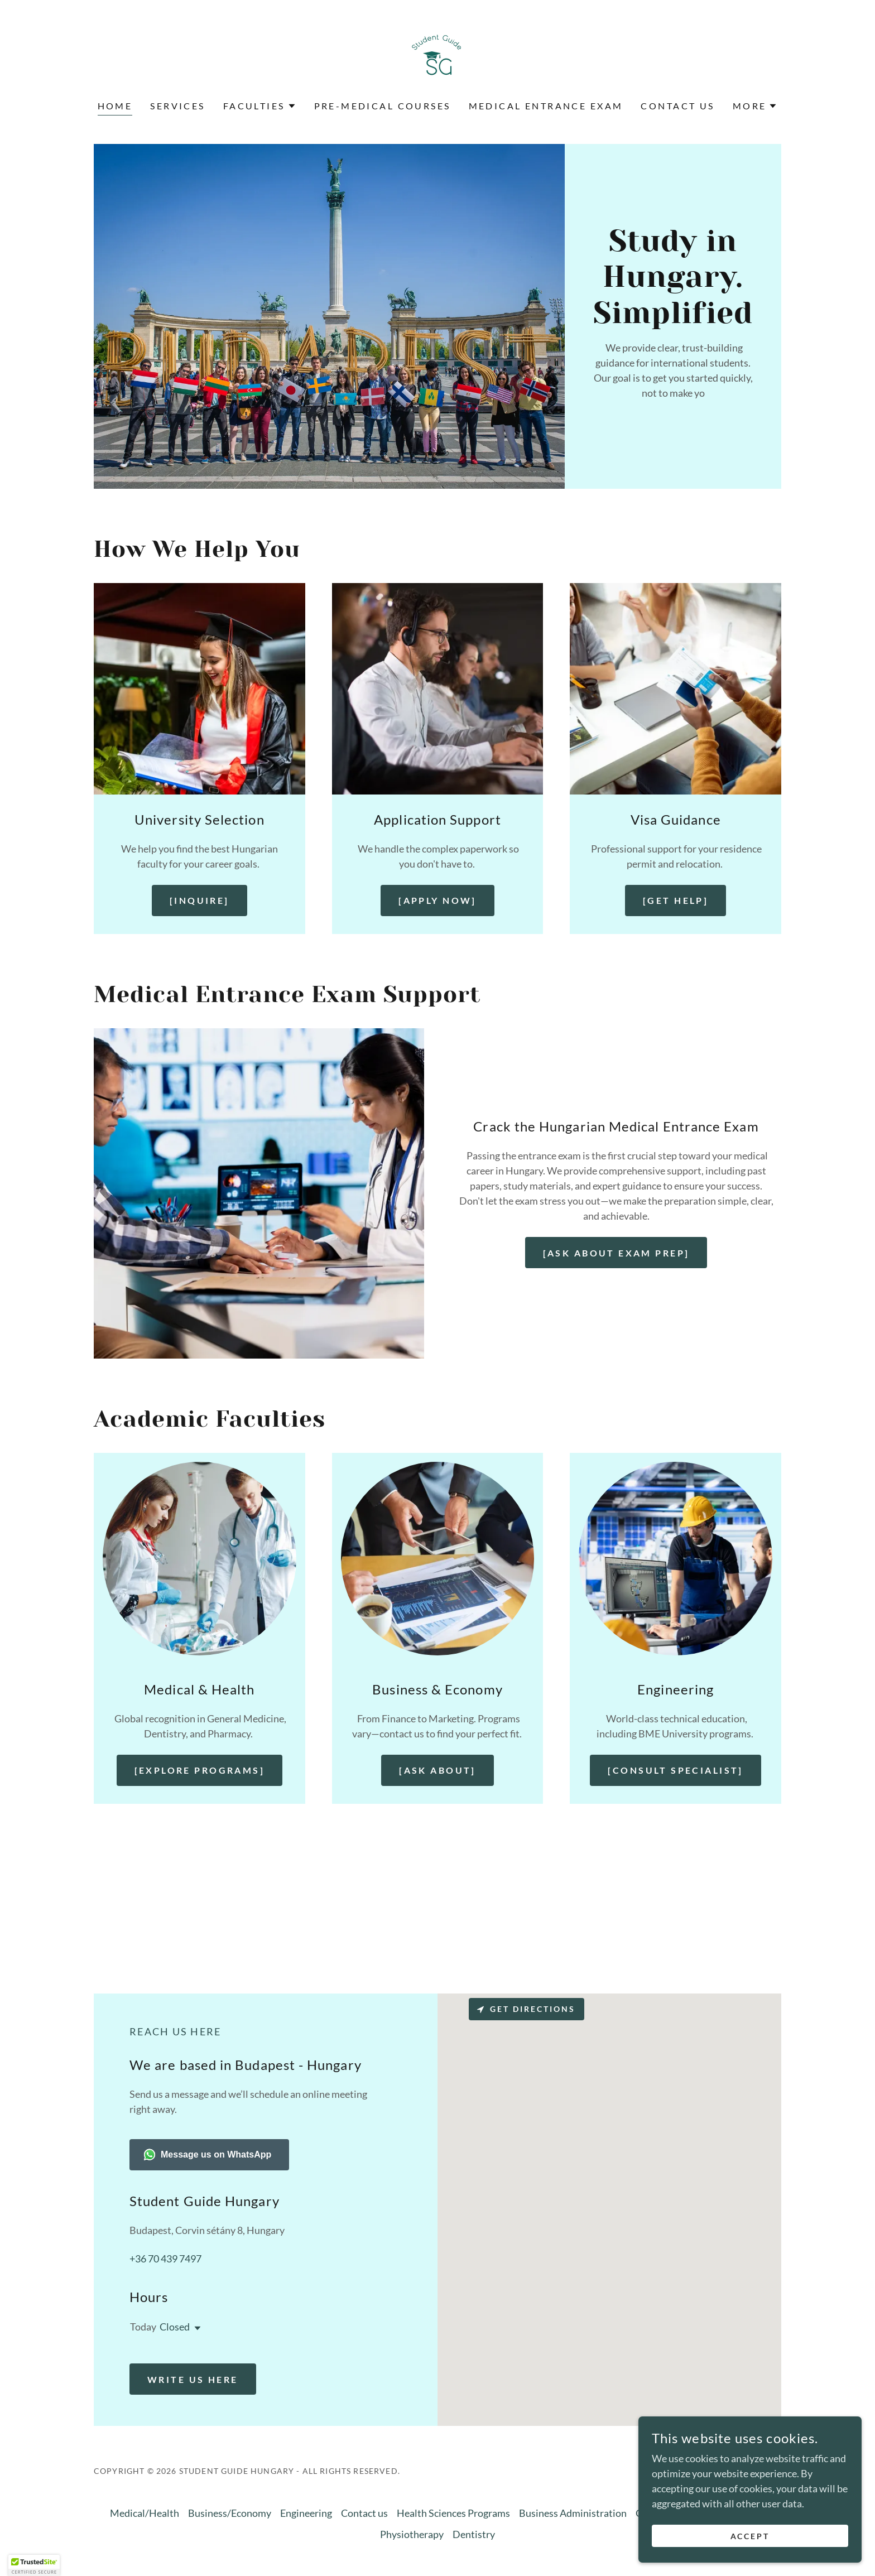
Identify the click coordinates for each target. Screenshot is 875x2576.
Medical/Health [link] (144, 2513)
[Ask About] (437, 1770)
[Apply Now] (437, 900)
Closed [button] (175, 2326)
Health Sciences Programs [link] (453, 2513)
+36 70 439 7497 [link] (165, 2258)
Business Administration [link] (573, 2513)
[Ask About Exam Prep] (616, 1253)
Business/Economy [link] (229, 2513)
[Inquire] (199, 900)
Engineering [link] (306, 2513)
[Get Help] (675, 900)
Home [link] (115, 105)
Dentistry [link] (474, 2534)
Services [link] (177, 105)
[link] (437, 57)
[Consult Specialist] (675, 1770)
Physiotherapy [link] (412, 2534)
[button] (259, 106)
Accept (750, 2536)
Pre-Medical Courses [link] (382, 105)
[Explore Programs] (199, 1770)
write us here (192, 2379)
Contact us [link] (677, 105)
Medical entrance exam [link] (546, 105)
